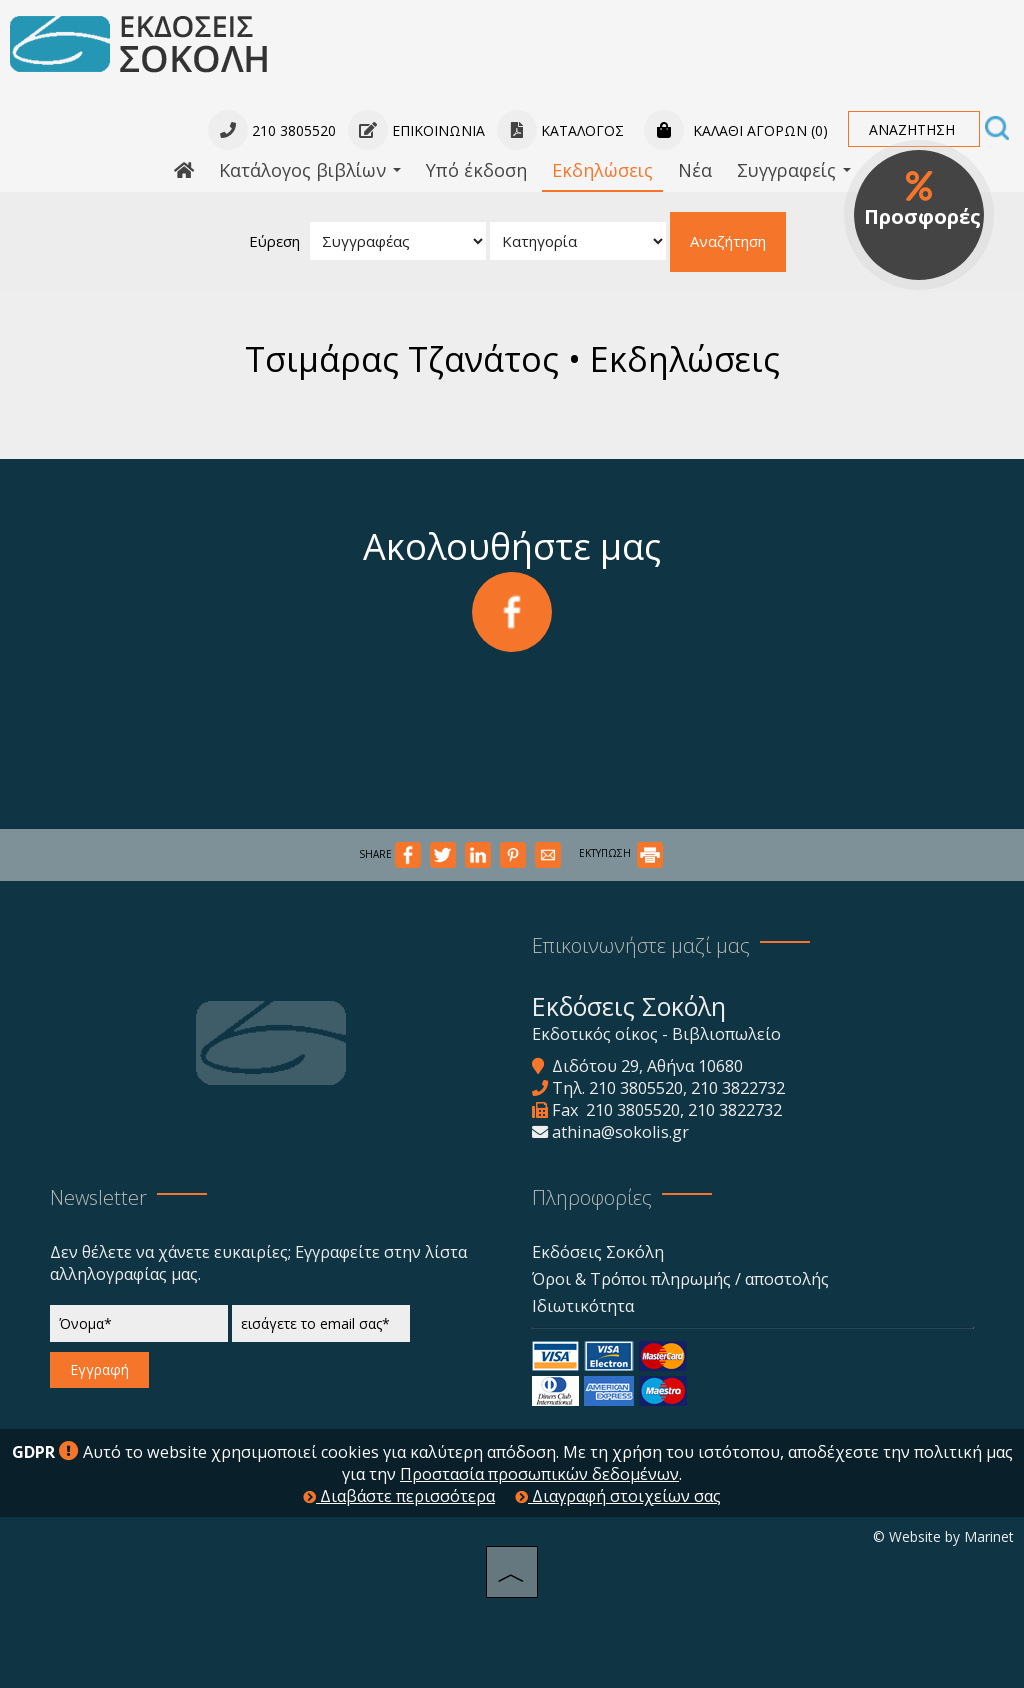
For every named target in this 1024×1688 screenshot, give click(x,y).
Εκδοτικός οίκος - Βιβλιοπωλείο (656, 1034)
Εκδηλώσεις (602, 170)
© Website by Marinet (943, 1536)
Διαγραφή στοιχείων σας (618, 1496)
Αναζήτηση (728, 241)
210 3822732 (738, 1088)
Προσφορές (922, 200)
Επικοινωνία (416, 130)
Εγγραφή (99, 1369)
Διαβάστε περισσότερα (399, 1496)
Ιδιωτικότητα (583, 1306)
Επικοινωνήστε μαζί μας (641, 945)
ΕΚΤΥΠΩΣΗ (621, 853)
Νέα (695, 170)
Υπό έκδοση (476, 170)
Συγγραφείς (794, 170)
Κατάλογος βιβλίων (310, 170)
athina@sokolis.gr (620, 1132)
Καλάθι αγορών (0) (736, 130)
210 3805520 (636, 1088)
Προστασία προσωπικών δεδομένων (539, 1474)
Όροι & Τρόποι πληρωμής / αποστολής (680, 1279)
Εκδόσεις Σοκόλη (598, 1252)
